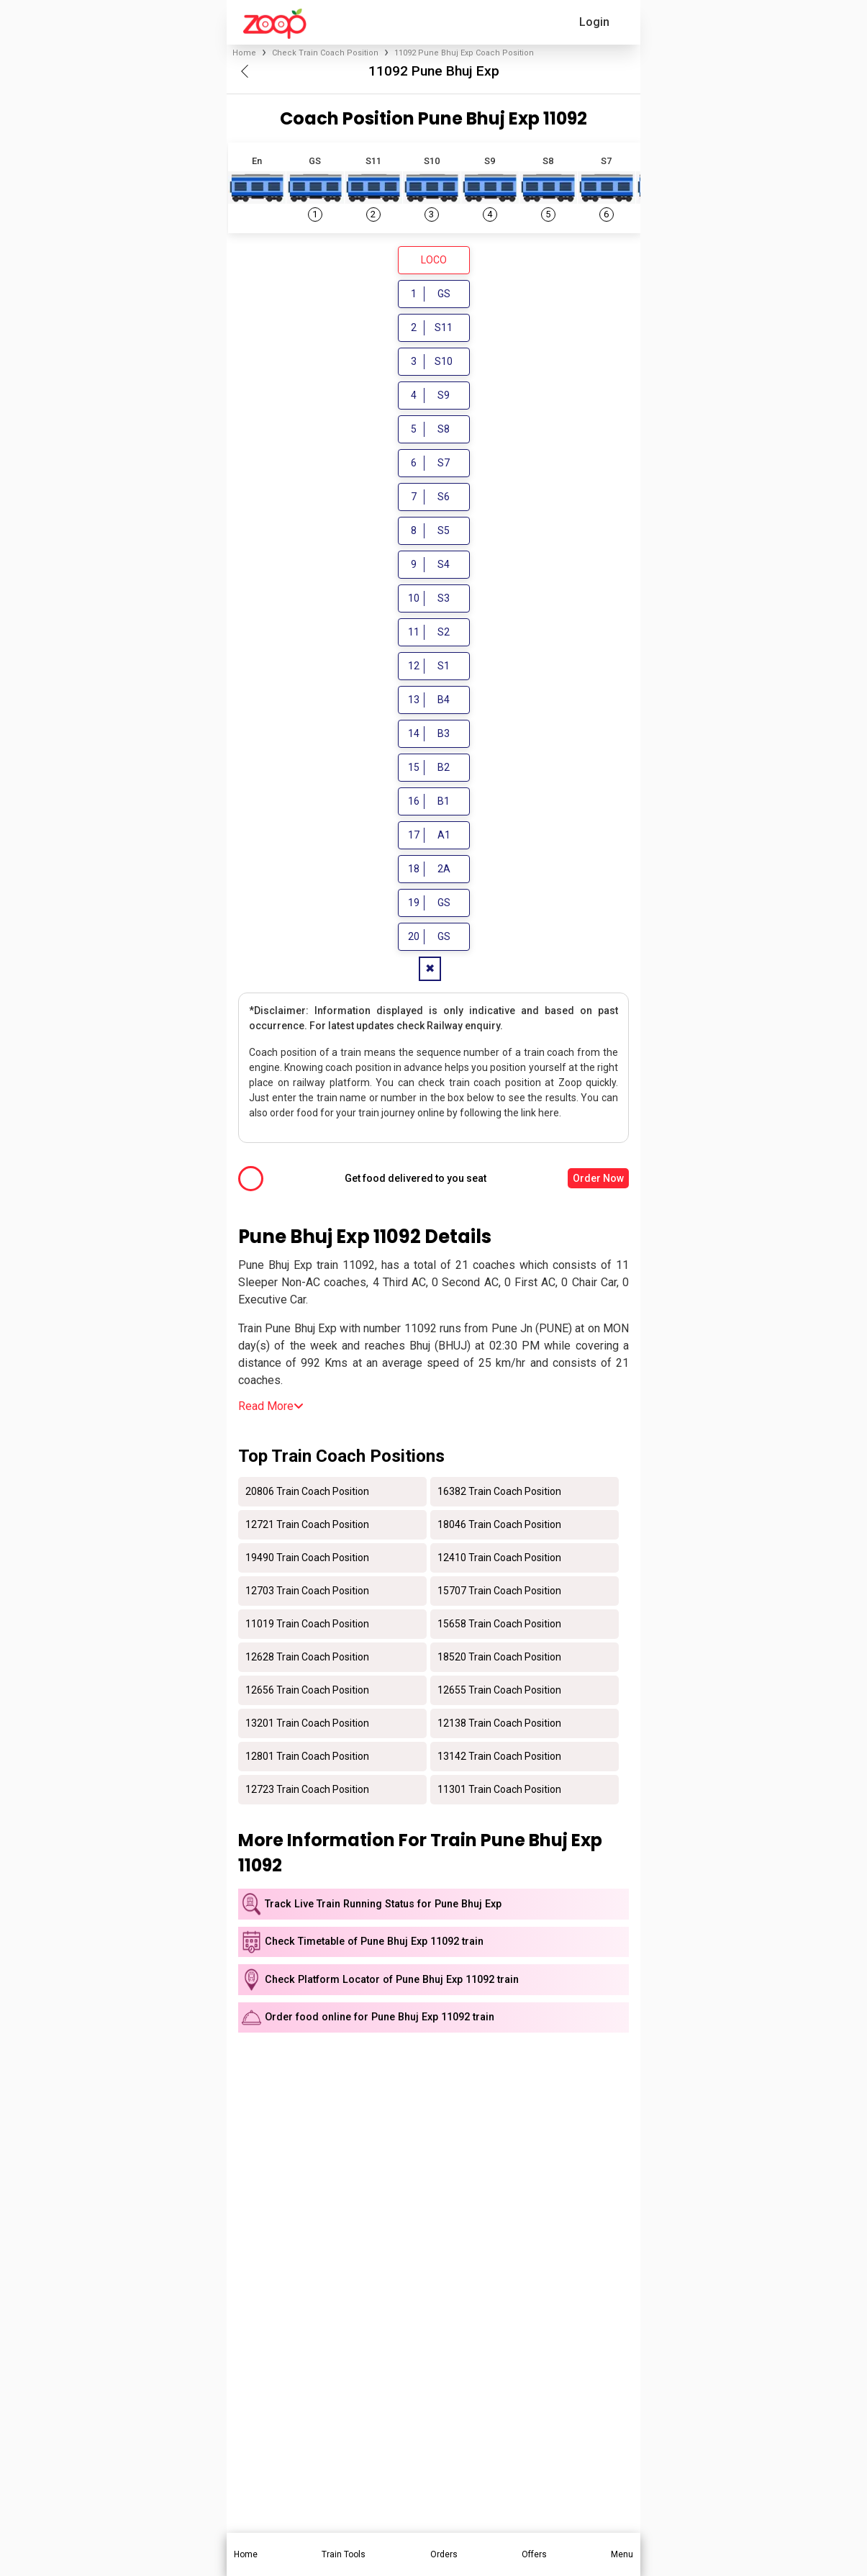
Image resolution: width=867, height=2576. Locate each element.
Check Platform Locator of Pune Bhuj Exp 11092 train (392, 1982)
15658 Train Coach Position (499, 1626)
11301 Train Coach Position (499, 1791)
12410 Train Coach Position (499, 1559)
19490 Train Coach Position (307, 1559)
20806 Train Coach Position (307, 1493)
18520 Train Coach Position (499, 1659)
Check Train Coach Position (325, 53)
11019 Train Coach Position (307, 1626)
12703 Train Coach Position (307, 1593)
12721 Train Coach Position (307, 1526)
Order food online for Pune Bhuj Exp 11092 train (379, 2019)
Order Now (598, 1180)
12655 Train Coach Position (499, 1692)
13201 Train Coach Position (307, 1725)
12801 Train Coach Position (307, 1758)
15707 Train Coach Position (499, 1593)
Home (244, 53)
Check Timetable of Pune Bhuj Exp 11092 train (374, 1944)
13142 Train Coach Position (499, 1758)
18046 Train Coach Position (499, 1526)
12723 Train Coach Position (307, 1791)
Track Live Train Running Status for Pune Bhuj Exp (383, 1906)
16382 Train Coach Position (499, 1493)
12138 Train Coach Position (499, 1725)
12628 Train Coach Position (307, 1659)
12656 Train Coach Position (307, 1692)
